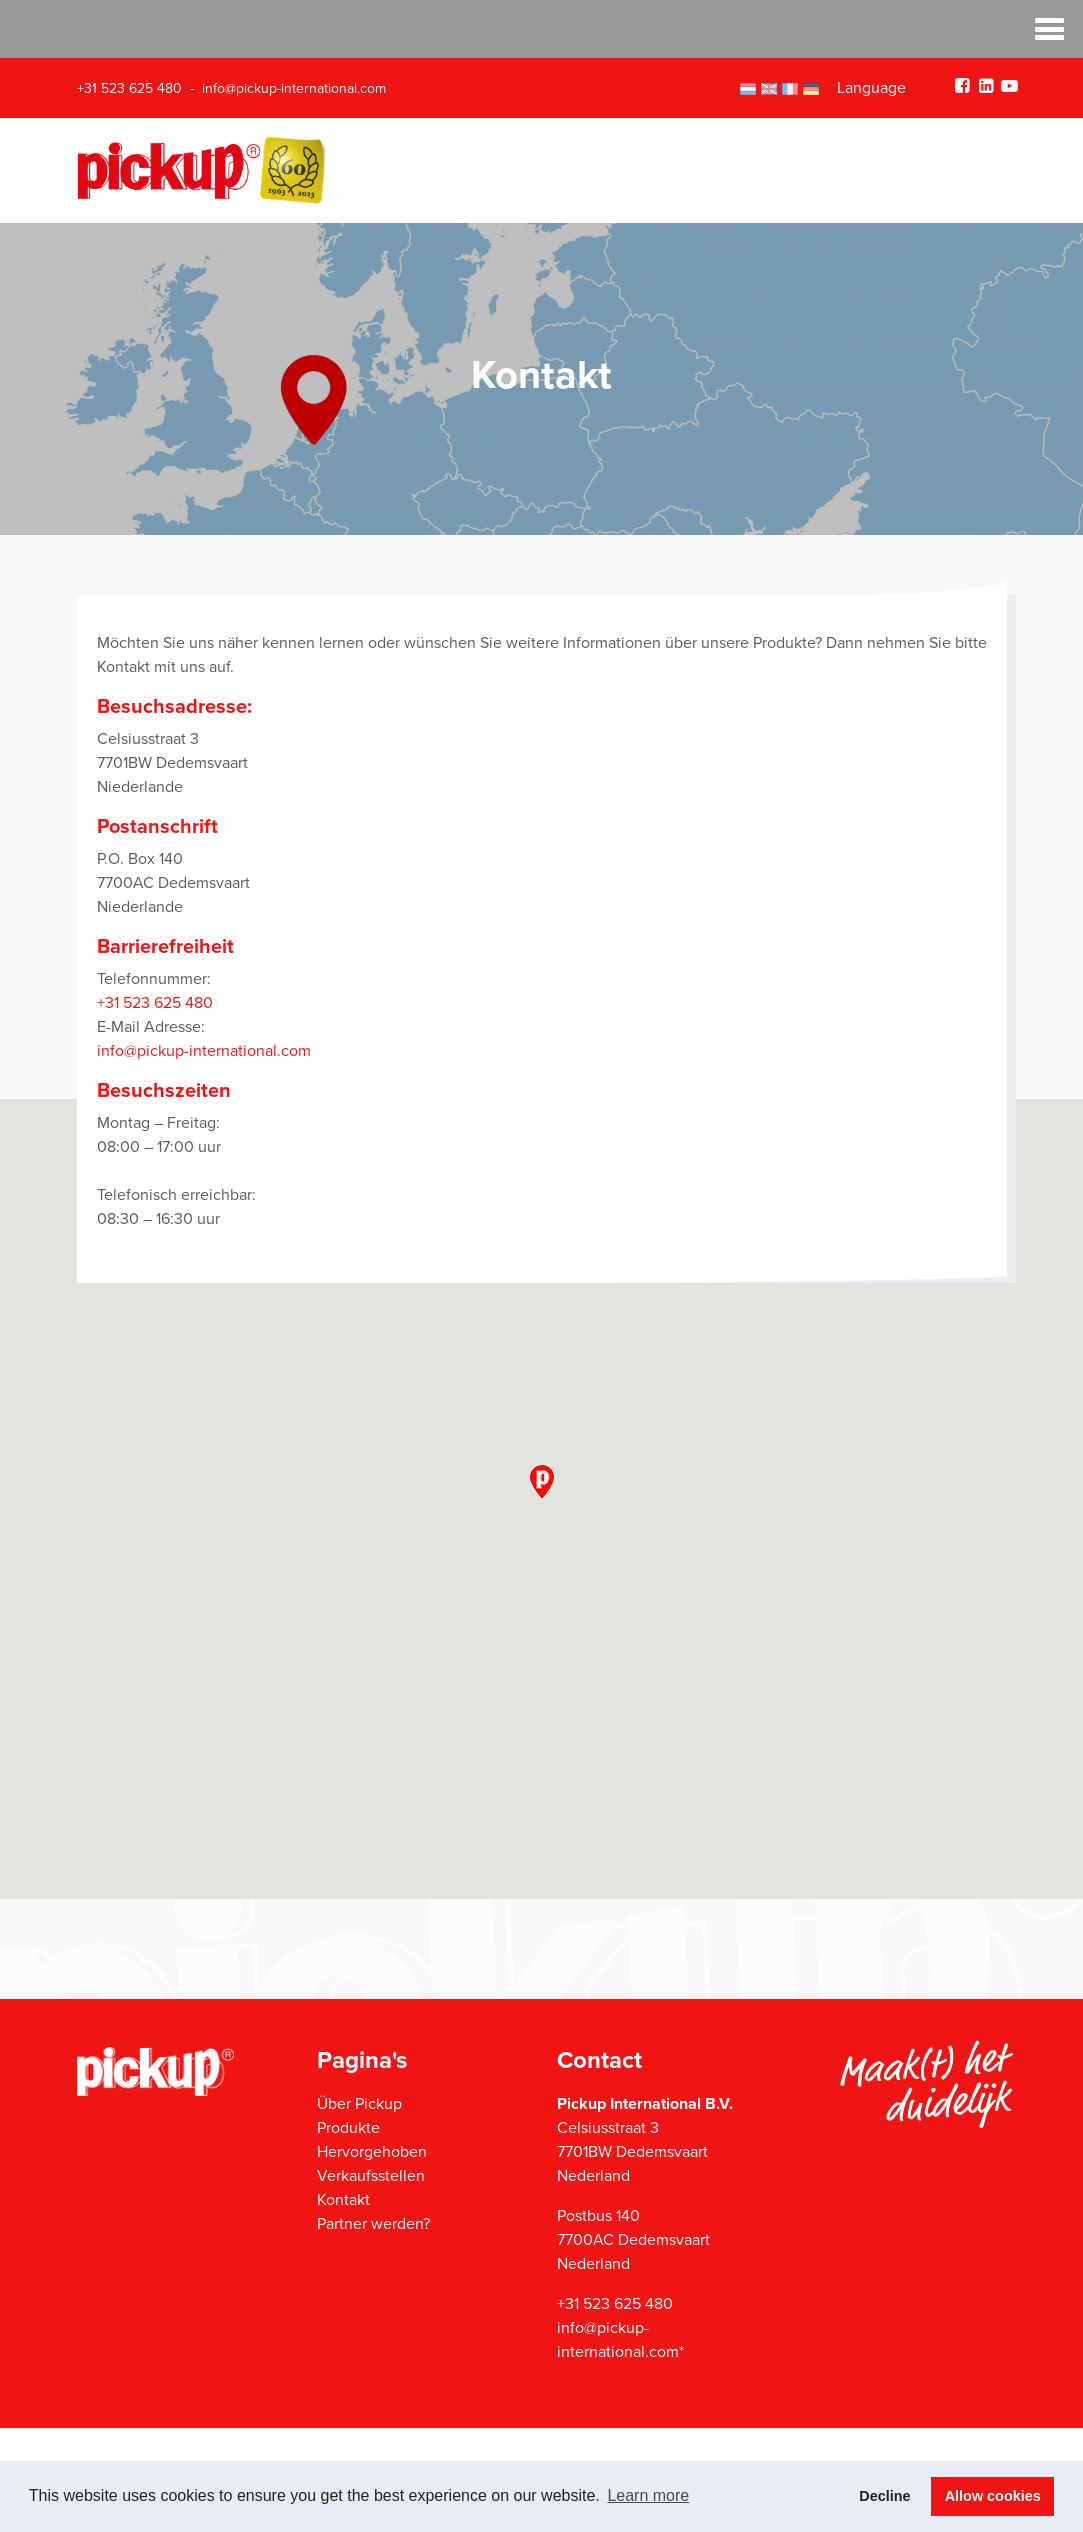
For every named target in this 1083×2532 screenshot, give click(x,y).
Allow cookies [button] (993, 2496)
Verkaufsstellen (371, 2176)
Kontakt (343, 2200)
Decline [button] (884, 2496)
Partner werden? (373, 2224)
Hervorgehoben (372, 2152)
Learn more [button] (648, 2495)
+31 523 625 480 (129, 88)
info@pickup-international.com (294, 88)
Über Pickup (359, 2104)
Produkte (348, 2128)
